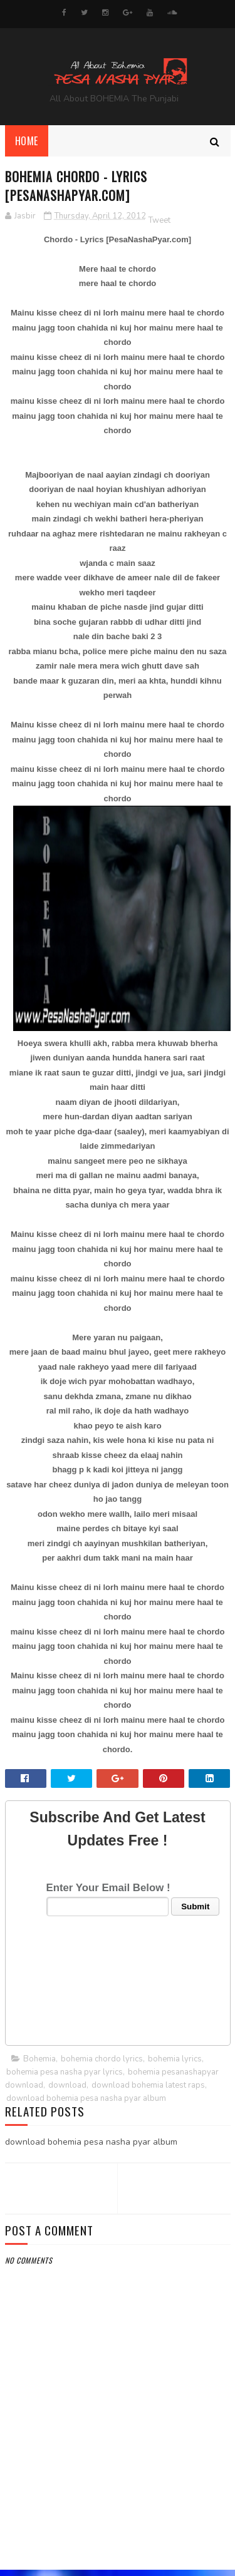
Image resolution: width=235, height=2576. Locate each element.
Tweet (159, 226)
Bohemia (39, 2065)
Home (26, 147)
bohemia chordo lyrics (102, 2065)
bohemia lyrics (175, 2065)
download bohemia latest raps (148, 2091)
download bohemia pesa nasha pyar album (86, 2104)
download (67, 2091)
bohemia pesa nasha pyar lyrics (64, 2078)
